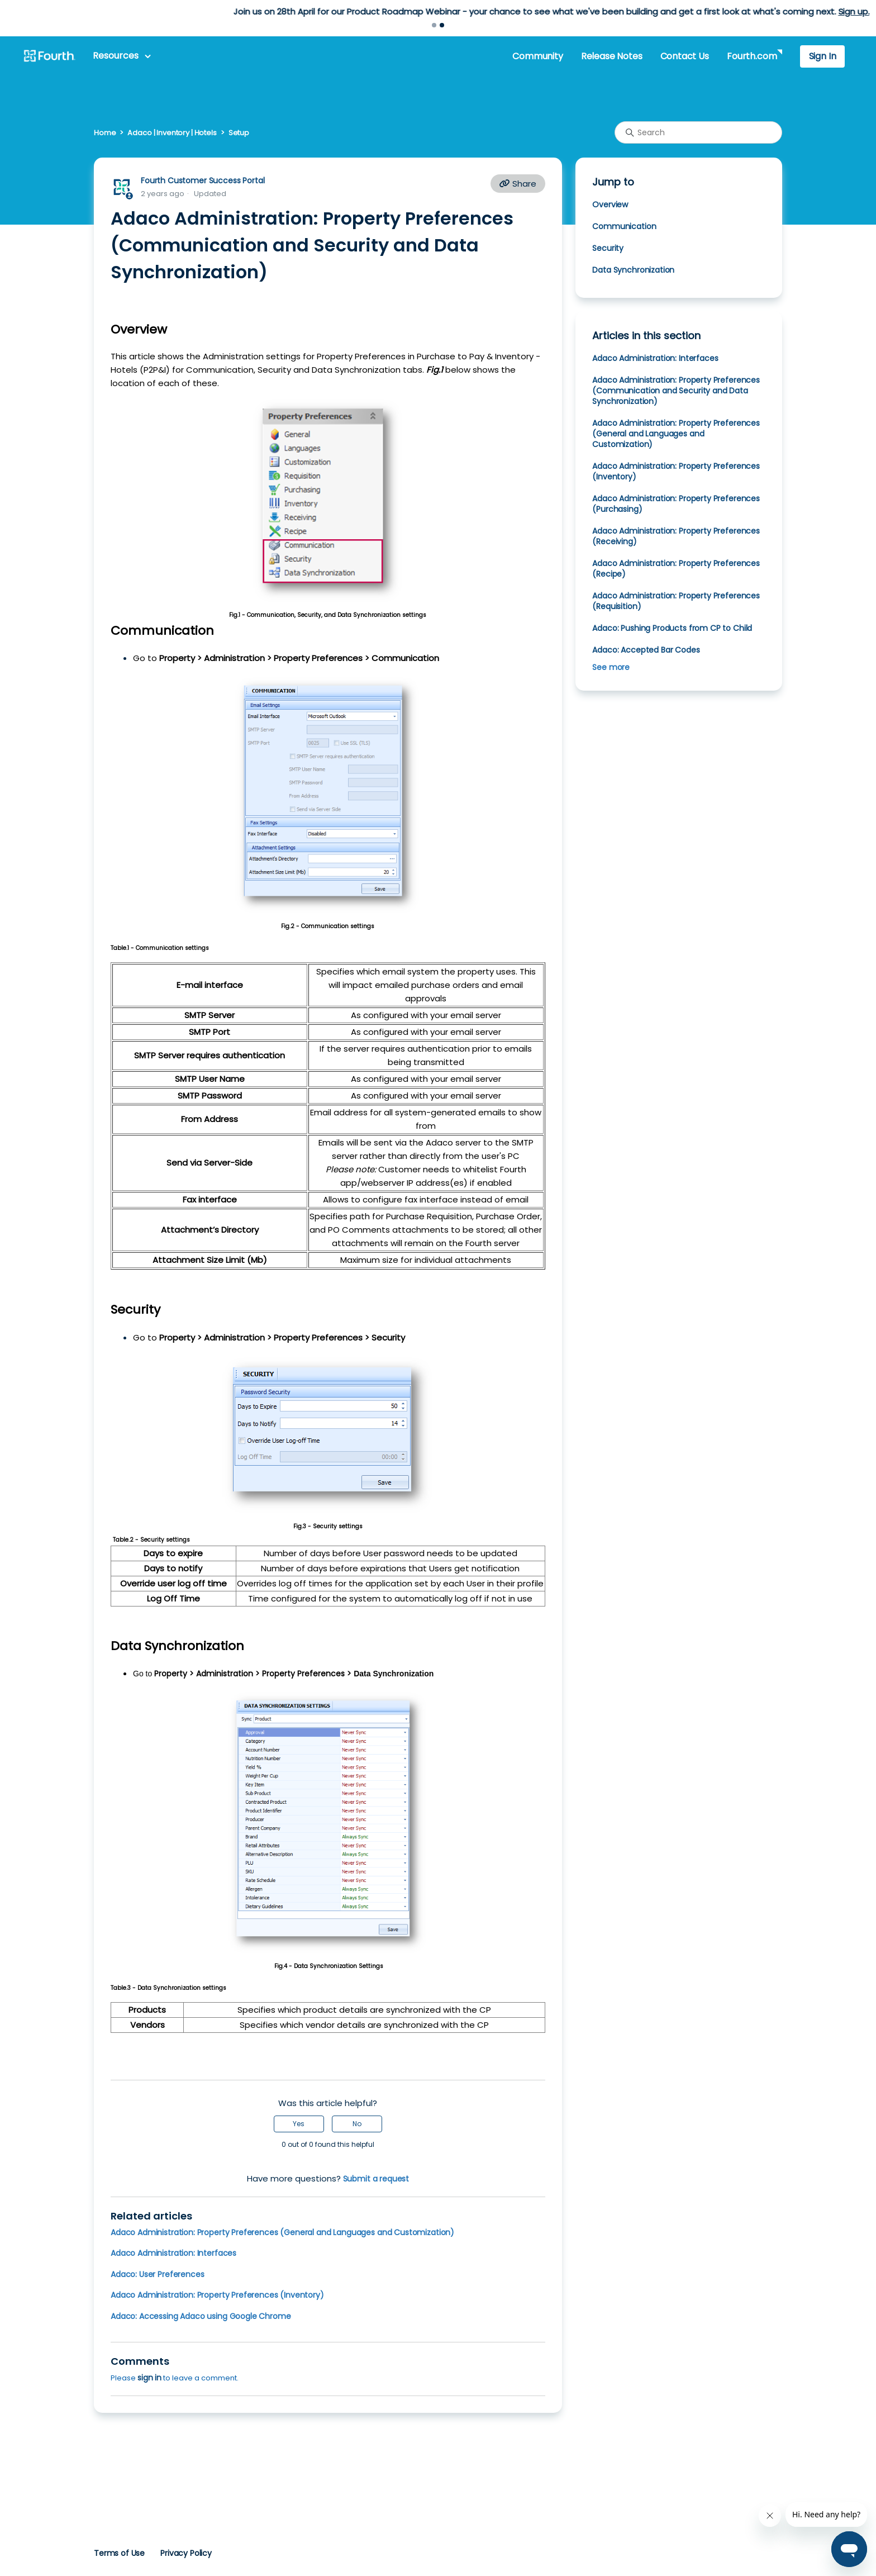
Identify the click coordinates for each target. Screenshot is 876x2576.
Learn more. (510, 11)
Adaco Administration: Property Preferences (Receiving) (676, 536)
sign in (149, 2377)
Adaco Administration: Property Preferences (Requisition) (676, 601)
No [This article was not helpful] (357, 2123)
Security (609, 248)
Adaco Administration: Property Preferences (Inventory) (217, 2295)
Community (537, 56)
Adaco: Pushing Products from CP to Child (672, 628)
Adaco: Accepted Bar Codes (645, 649)
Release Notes (611, 56)
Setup (238, 132)
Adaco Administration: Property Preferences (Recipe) (676, 568)
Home (105, 132)
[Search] (698, 132)
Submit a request (376, 2178)
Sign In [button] (822, 56)
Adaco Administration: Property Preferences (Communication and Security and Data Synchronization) (676, 390)
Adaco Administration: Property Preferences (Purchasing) (676, 504)
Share (517, 183)
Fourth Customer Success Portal (202, 180)
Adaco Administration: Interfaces (173, 2253)
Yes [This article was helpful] (298, 2123)
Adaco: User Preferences (157, 2274)
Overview (611, 204)
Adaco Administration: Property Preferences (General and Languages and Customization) (282, 2232)
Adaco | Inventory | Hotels (171, 132)
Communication (624, 226)
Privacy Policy (186, 2553)
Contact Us (684, 56)
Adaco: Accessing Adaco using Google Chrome (201, 2316)
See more (611, 667)
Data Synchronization (634, 269)
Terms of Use (119, 2553)
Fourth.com (752, 56)
